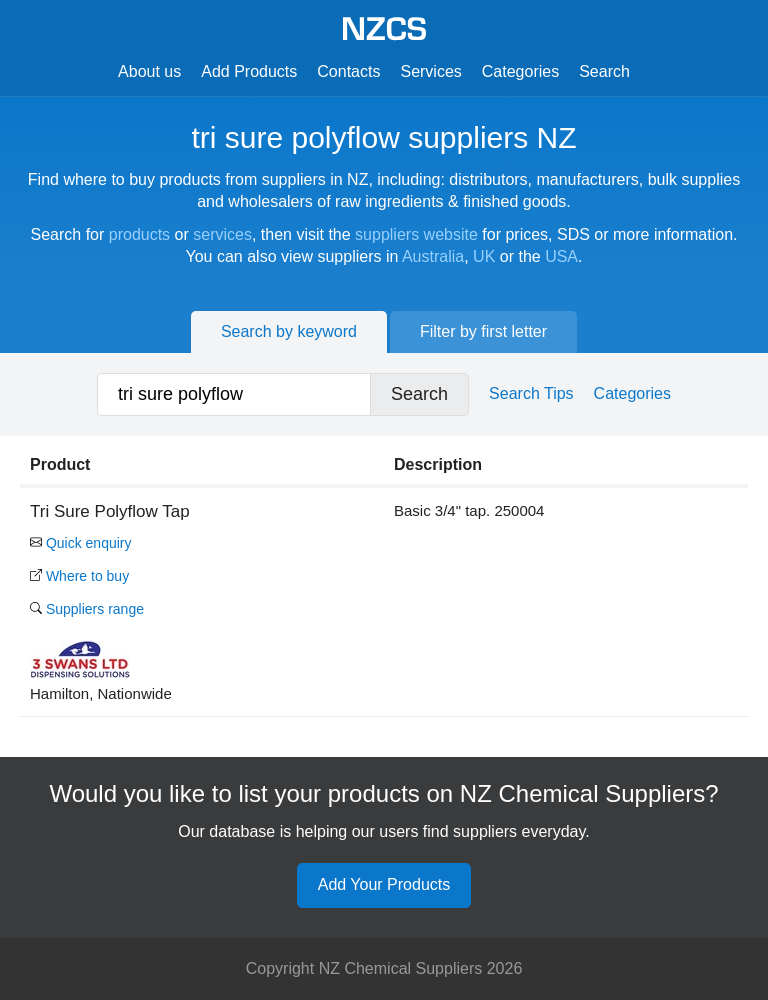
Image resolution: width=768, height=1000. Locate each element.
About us (149, 71)
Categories (520, 71)
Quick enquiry (80, 543)
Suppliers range (87, 609)
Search (604, 71)
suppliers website (416, 234)
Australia (433, 256)
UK (484, 256)
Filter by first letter (483, 331)
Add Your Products (384, 884)
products (139, 234)
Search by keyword (289, 331)
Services (430, 71)
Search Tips (531, 393)
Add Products (249, 71)
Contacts (348, 71)
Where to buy (79, 576)
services (222, 234)
